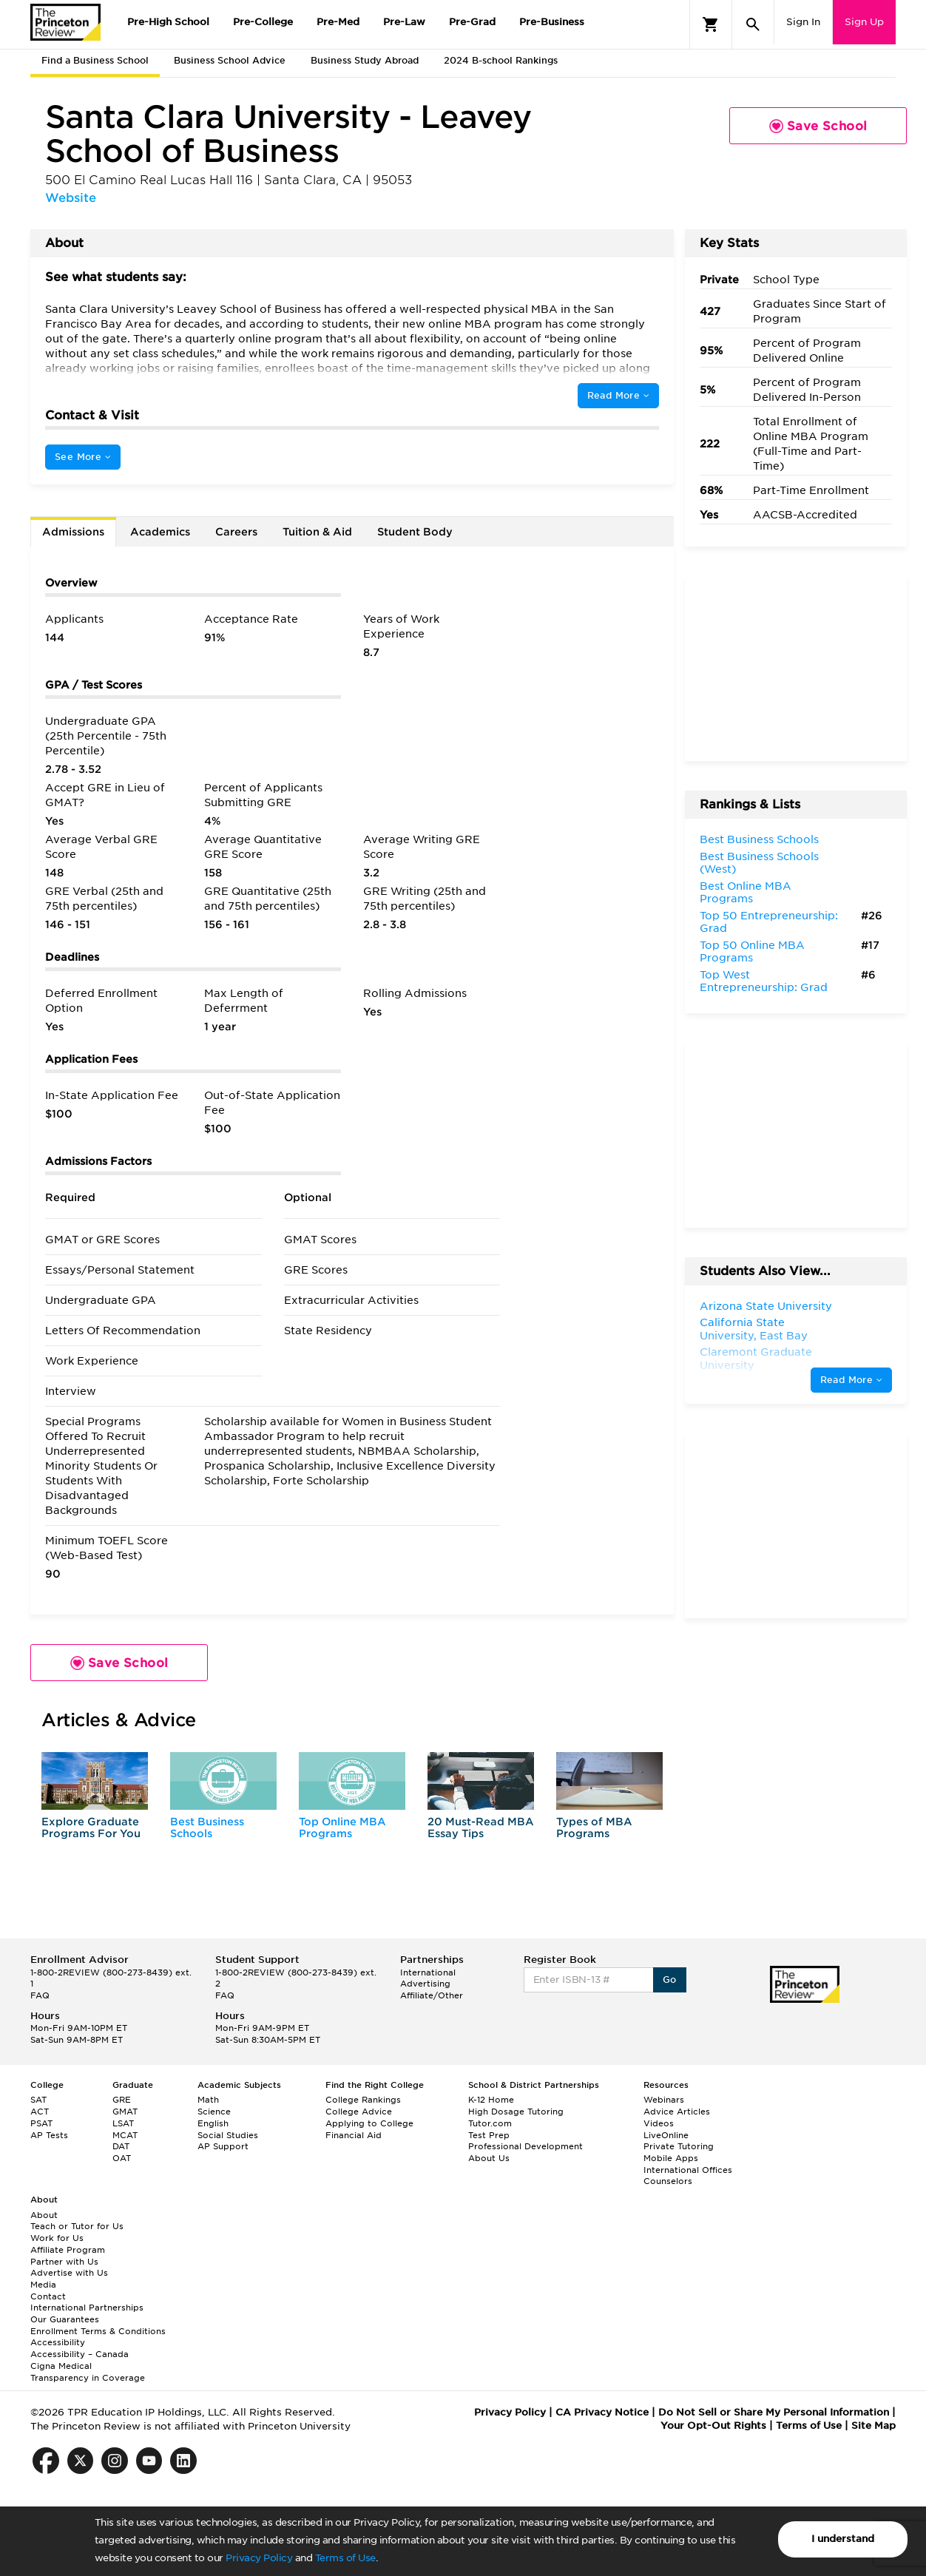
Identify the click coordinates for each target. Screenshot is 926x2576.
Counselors (667, 2181)
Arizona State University (766, 1306)
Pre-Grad (472, 21)
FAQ (40, 1995)
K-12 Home (491, 2100)
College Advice (358, 2111)
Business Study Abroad (365, 60)
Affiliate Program (67, 2250)
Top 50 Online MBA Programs (752, 951)
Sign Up (864, 21)
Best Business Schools (207, 1827)
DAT (120, 2146)
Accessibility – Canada (79, 2354)
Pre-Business (551, 21)
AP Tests (49, 2135)
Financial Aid (353, 2135)
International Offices (687, 2170)
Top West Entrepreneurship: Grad (764, 981)
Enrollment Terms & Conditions (98, 2331)
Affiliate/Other (431, 1995)
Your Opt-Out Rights (713, 2425)
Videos (658, 2123)
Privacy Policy (259, 2557)
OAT (121, 2158)
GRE (121, 2100)
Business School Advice (229, 60)
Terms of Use (345, 2557)
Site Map (873, 2425)
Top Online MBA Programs (342, 1827)
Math (208, 2100)
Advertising (425, 1983)
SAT (38, 2100)
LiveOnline (666, 2135)
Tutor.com (490, 2123)
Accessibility (57, 2342)
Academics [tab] (160, 532)
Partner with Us (64, 2261)
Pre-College (263, 21)
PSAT (41, 2123)
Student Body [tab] (415, 532)
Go (670, 1979)
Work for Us (57, 2238)
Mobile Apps (670, 2158)
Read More (618, 395)
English (213, 2123)
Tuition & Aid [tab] (317, 532)
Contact (48, 2296)
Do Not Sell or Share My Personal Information (773, 2412)
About (44, 2215)
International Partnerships (86, 2307)
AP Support (223, 2146)
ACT (39, 2111)
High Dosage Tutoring (516, 2111)
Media (43, 2284)
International (428, 1972)
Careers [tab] (236, 532)
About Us (489, 2158)
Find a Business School (95, 60)
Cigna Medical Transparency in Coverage (87, 2372)
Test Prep (489, 2135)
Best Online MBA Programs (745, 892)
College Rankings (363, 2100)
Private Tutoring (678, 2146)
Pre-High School (168, 21)
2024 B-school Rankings (501, 60)
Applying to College (369, 2123)
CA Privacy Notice (602, 2412)
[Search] (753, 24)
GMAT (125, 2111)
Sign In (803, 21)
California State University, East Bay (754, 1329)
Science (214, 2111)
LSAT (123, 2123)
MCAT (125, 2135)
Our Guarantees (64, 2319)
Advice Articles (676, 2111)
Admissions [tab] (73, 532)
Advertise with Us (69, 2273)
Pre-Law (404, 21)
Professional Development (525, 2146)
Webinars (663, 2100)
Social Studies (227, 2135)
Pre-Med (338, 21)
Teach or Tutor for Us (77, 2226)
